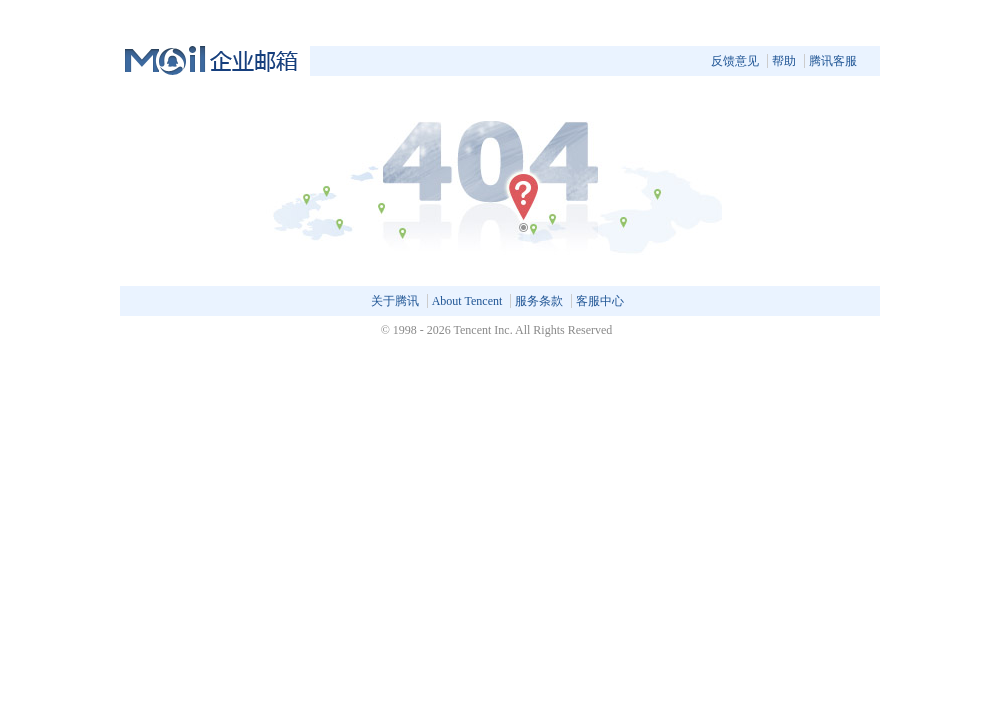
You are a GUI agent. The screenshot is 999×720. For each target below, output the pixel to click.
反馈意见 (735, 61)
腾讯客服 (833, 61)
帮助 (784, 61)
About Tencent (467, 301)
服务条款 (539, 301)
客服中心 (600, 301)
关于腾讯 (395, 301)
